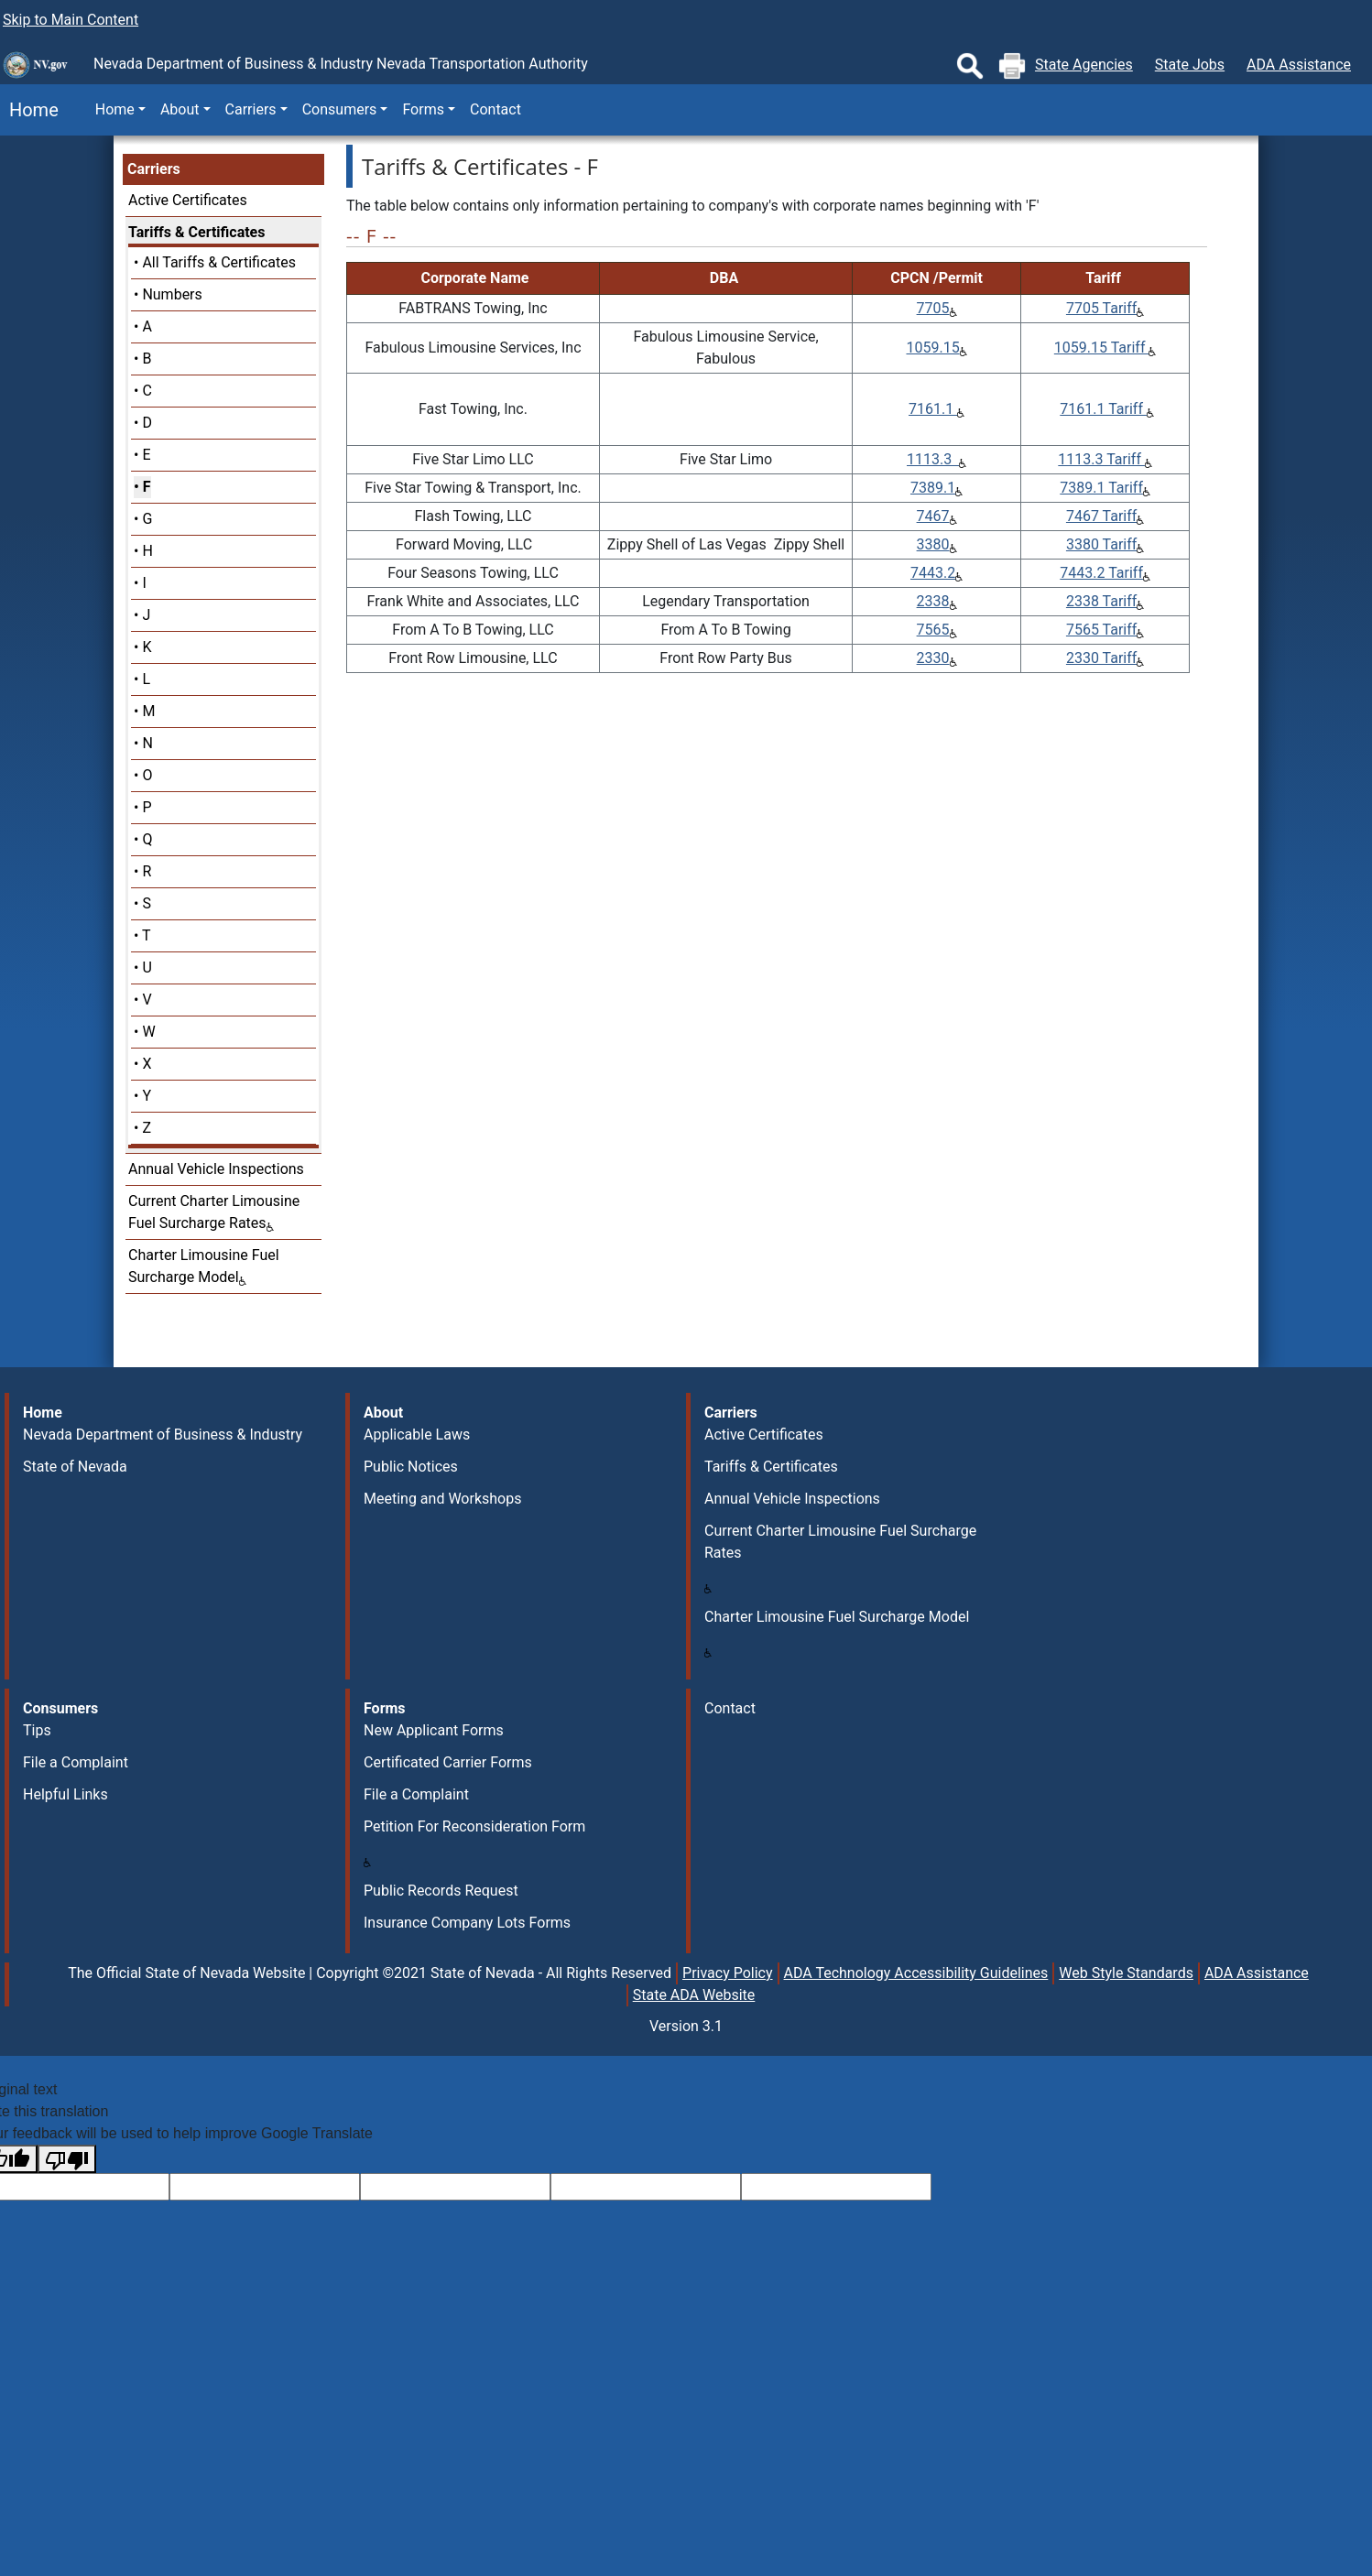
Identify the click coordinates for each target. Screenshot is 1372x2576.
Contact (495, 109)
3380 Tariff (1101, 544)
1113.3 (933, 459)
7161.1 (933, 409)
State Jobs (1190, 64)
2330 (933, 658)
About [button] (180, 109)
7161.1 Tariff (1103, 409)
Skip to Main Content (70, 19)
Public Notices (411, 1466)
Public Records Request (441, 1890)
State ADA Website (694, 1995)
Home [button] (115, 109)
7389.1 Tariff (1101, 487)
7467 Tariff (1101, 516)
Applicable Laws (417, 1434)
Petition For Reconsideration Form (474, 1826)
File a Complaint (75, 1762)
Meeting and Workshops (442, 1498)
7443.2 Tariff (1101, 573)
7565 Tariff (1101, 629)
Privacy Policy (727, 1973)
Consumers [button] (339, 109)
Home (29, 110)
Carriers (153, 169)
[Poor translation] (67, 2159)
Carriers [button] (251, 109)
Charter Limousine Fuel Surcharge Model (836, 1616)
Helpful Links (65, 1794)
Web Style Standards (1126, 1973)
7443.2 (932, 573)
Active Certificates (187, 200)
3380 (933, 544)
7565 (933, 629)
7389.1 (932, 487)
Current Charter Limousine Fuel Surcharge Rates (840, 1541)
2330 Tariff (1101, 658)
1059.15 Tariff (1101, 347)
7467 (933, 516)
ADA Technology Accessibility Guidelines (916, 1973)
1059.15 (932, 347)
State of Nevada (75, 1466)
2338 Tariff (1101, 601)
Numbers (171, 294)
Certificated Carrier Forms (448, 1762)
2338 (933, 601)
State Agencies (1084, 64)
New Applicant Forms (434, 1730)
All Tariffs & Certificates (219, 262)
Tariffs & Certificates (196, 232)
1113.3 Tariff (1101, 459)
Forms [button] (423, 109)
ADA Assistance (1299, 64)
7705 (933, 308)
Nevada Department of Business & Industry (162, 1434)
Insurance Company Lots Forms (467, 1922)
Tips (37, 1730)
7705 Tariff (1101, 308)
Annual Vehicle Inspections (216, 1169)
